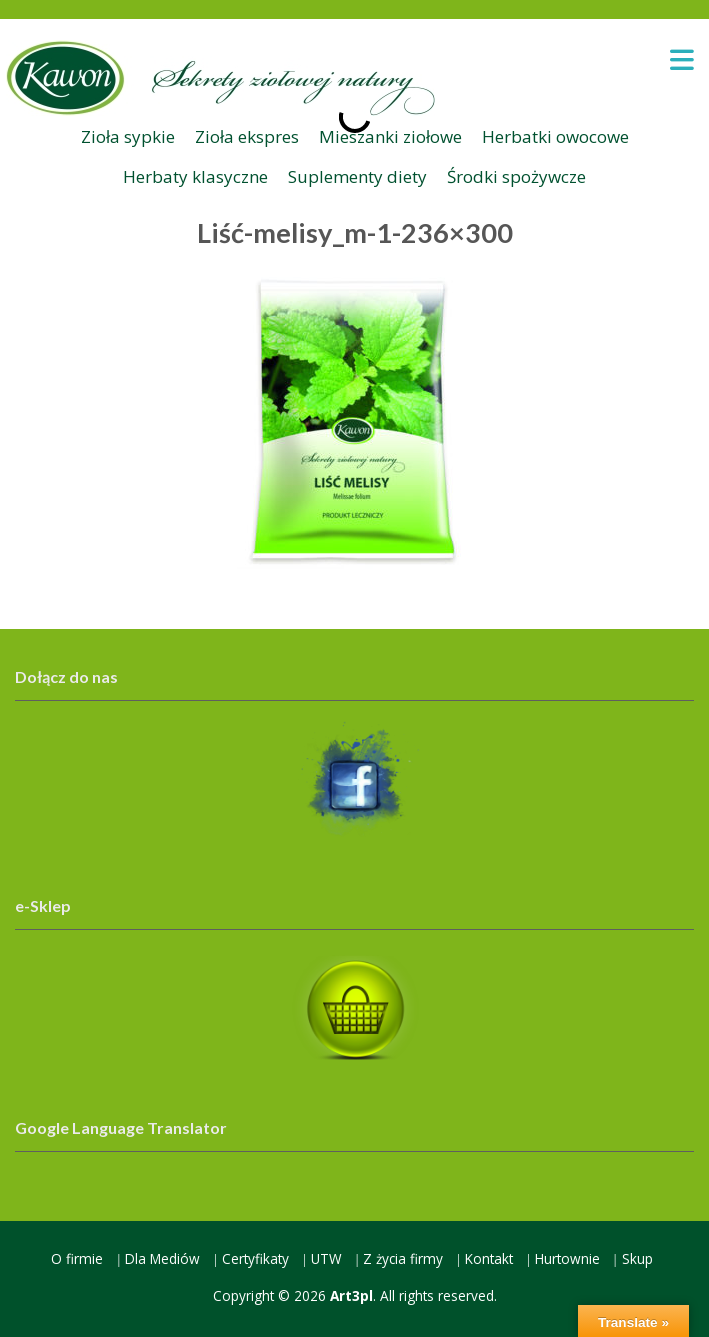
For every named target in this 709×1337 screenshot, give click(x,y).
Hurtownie (567, 1258)
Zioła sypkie (128, 136)
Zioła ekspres (247, 136)
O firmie (77, 1258)
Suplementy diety (357, 176)
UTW (326, 1258)
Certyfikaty (255, 1258)
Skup (637, 1258)
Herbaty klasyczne (195, 176)
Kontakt (489, 1258)
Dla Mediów (162, 1258)
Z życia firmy (403, 1258)
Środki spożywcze (516, 176)
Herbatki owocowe (555, 136)
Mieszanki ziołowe (390, 136)
